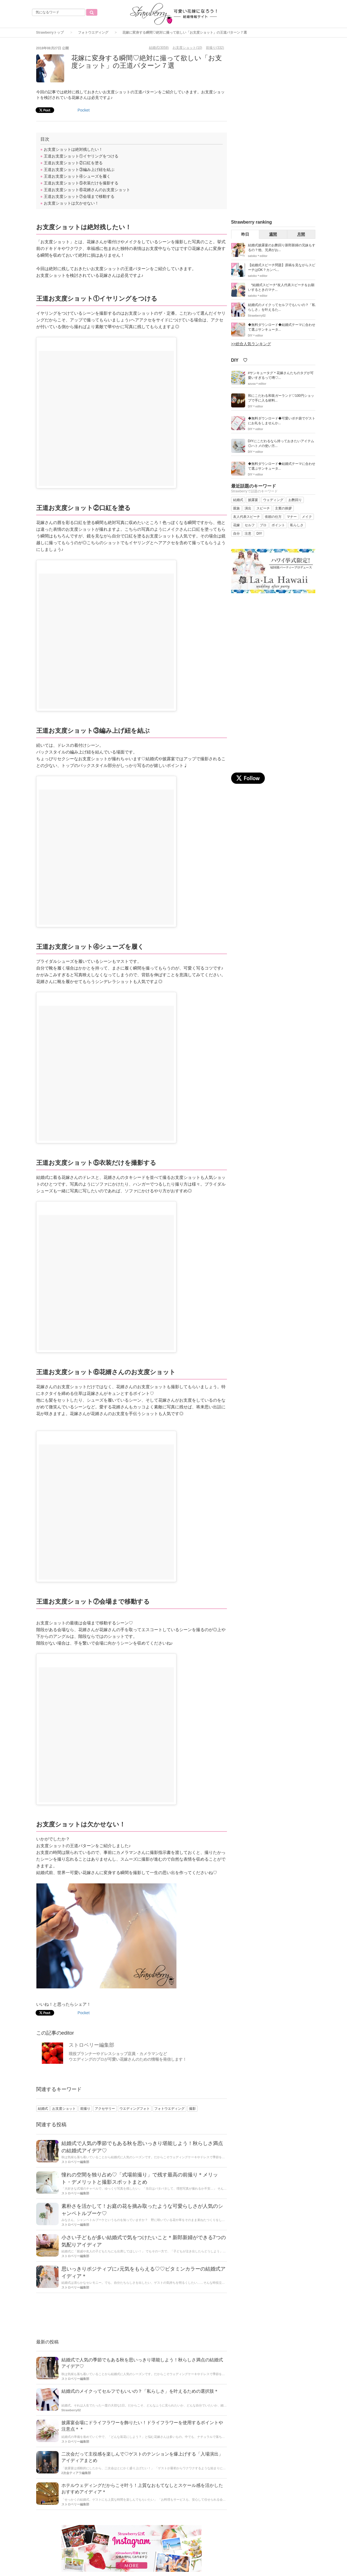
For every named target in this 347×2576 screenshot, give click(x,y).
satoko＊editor (258, 256)
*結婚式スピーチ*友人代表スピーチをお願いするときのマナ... (281, 287)
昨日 (245, 234)
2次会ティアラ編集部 (76, 2473)
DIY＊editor (255, 335)
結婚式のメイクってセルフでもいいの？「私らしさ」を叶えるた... (281, 307)
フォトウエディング (93, 32)
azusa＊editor (257, 383)
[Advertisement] (131, 2317)
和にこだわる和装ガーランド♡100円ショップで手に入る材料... (281, 398)
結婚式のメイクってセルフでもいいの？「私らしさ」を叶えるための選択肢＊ (140, 2391)
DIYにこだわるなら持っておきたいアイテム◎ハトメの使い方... (281, 443)
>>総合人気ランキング (251, 344)
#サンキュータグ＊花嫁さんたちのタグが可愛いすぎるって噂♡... (281, 375)
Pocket (84, 110)
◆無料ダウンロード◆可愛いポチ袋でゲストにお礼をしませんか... (281, 420)
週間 (273, 234)
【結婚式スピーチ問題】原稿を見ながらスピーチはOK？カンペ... (281, 267)
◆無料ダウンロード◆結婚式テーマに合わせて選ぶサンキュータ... (281, 327)
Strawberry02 (71, 2410)
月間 (301, 234)
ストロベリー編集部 (91, 2045)
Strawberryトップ (50, 32)
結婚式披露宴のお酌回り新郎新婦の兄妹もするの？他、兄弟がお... (281, 247)
